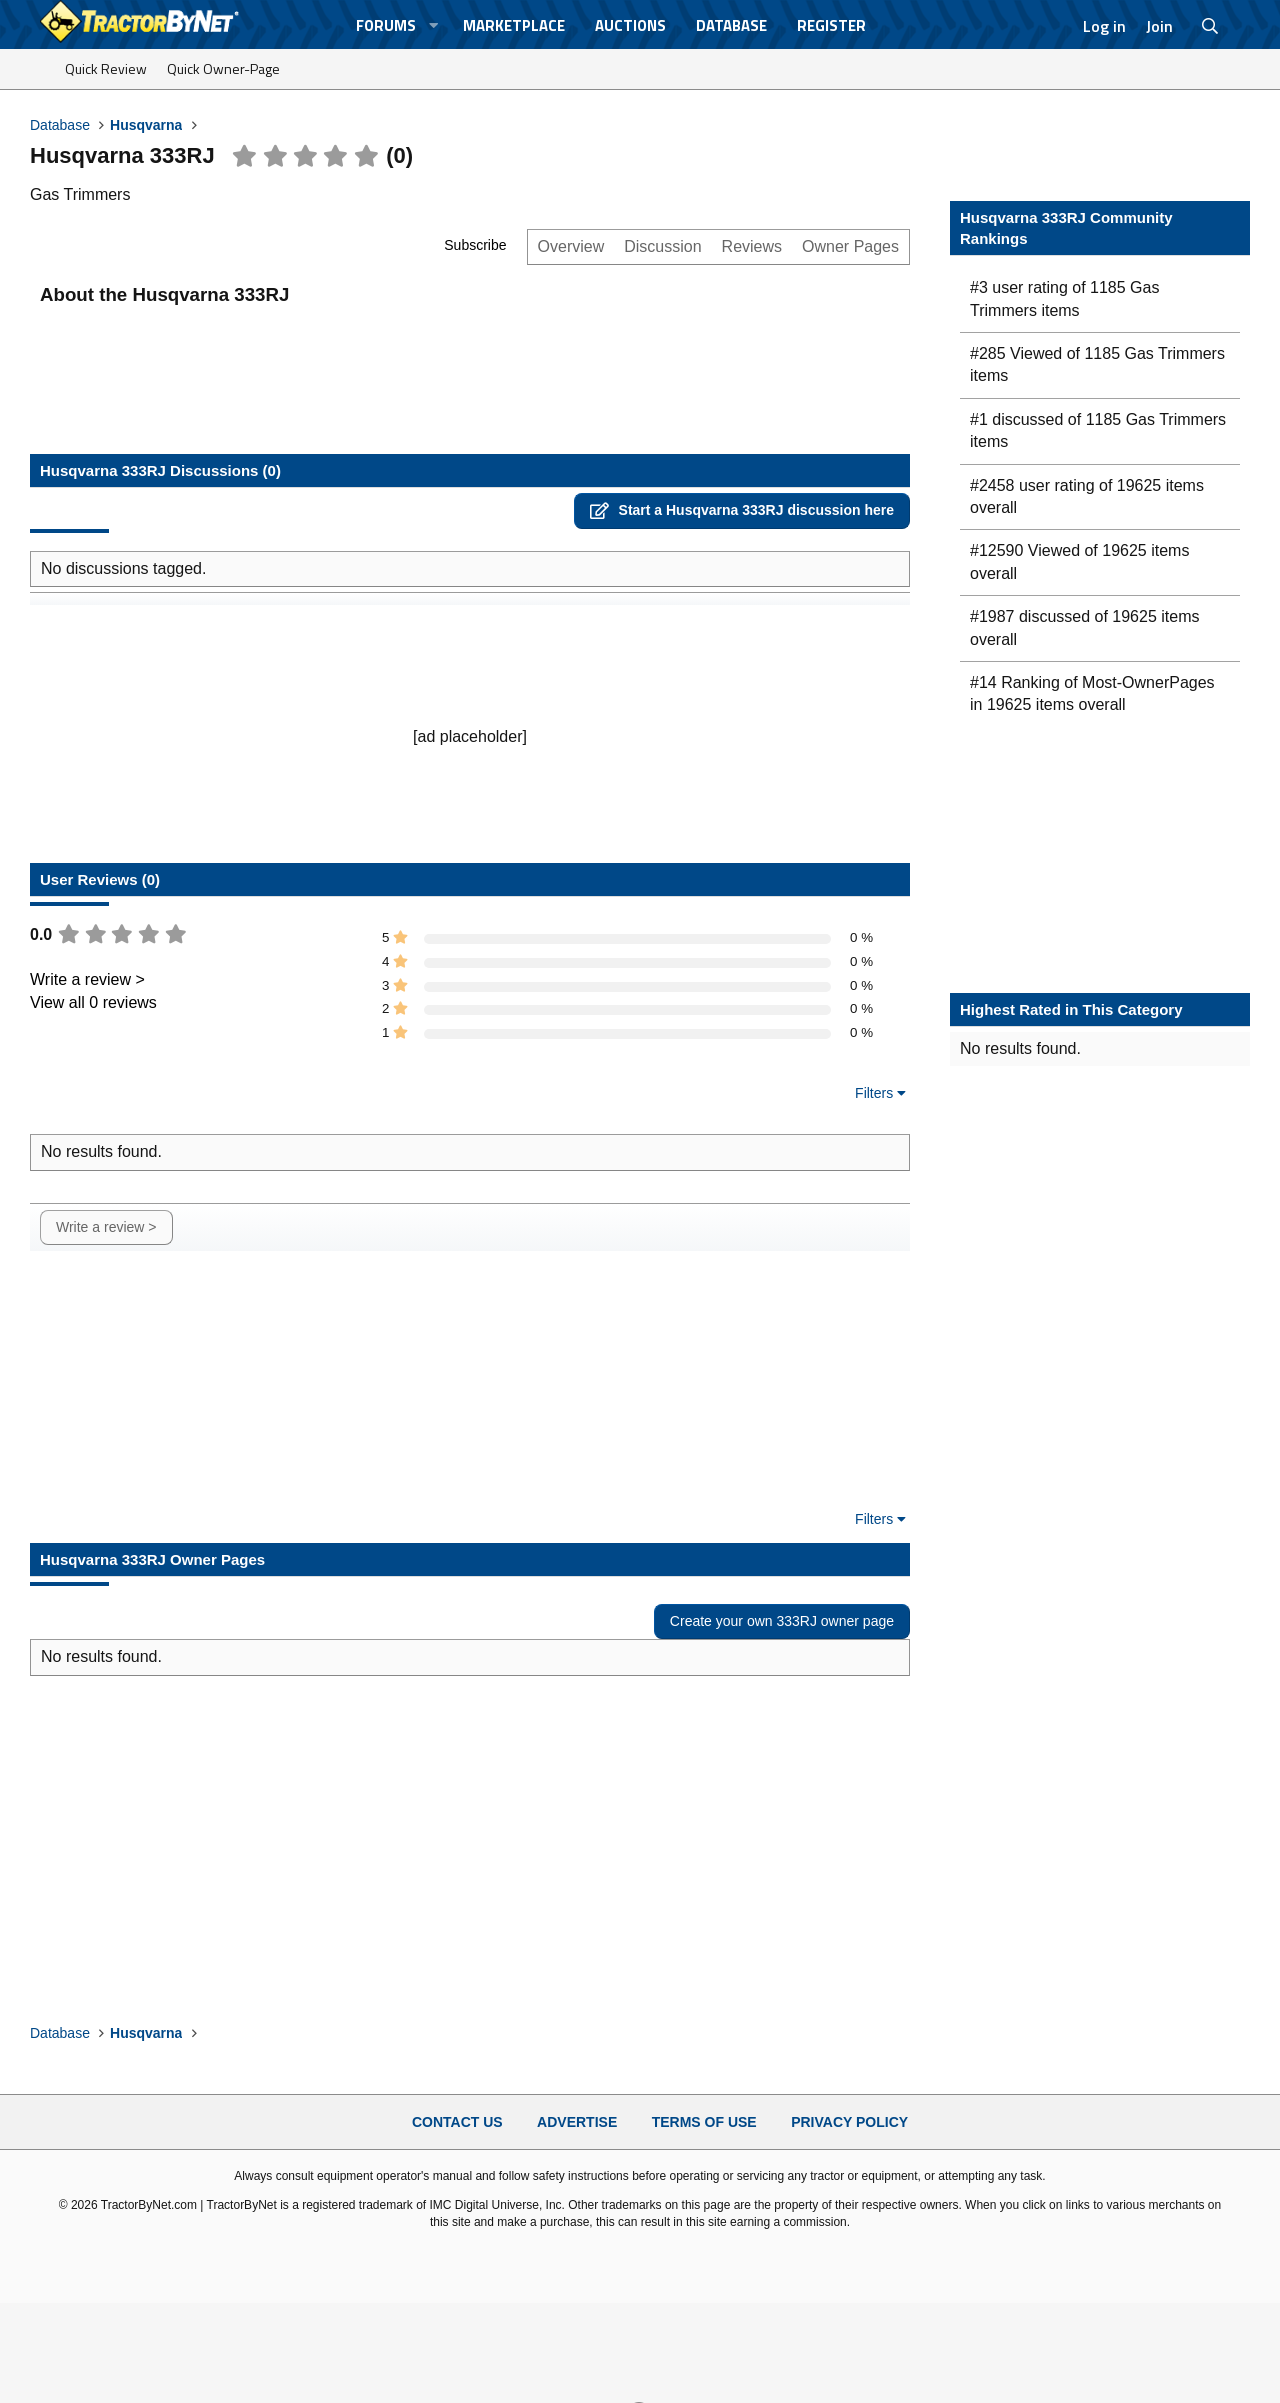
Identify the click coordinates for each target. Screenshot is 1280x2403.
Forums (386, 25)
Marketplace (514, 25)
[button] (434, 25)
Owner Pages (850, 246)
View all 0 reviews (93, 1002)
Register (831, 25)
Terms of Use (704, 2122)
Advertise (577, 2122)
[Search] (1210, 26)
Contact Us (457, 2122)
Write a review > (87, 979)
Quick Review (106, 68)
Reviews (752, 246)
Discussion (662, 246)
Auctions (630, 25)
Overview (571, 246)
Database (731, 25)
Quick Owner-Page (223, 68)
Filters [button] (874, 1093)
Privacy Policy (849, 2122)
